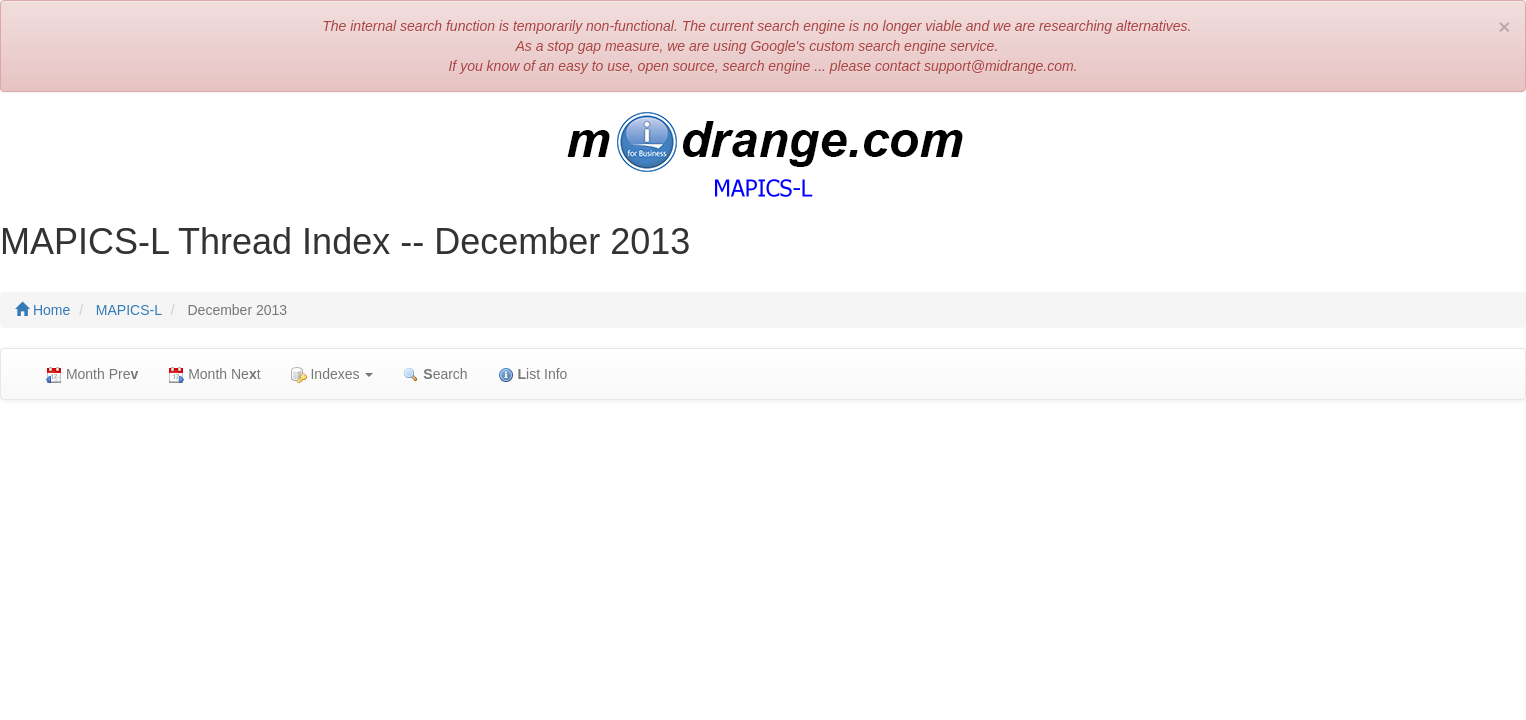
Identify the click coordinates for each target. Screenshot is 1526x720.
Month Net (214, 374)
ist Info (533, 374)
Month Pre (92, 374)
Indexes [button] (332, 374)
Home (42, 310)
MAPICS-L (129, 310)
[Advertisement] (763, 560)
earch (435, 374)
